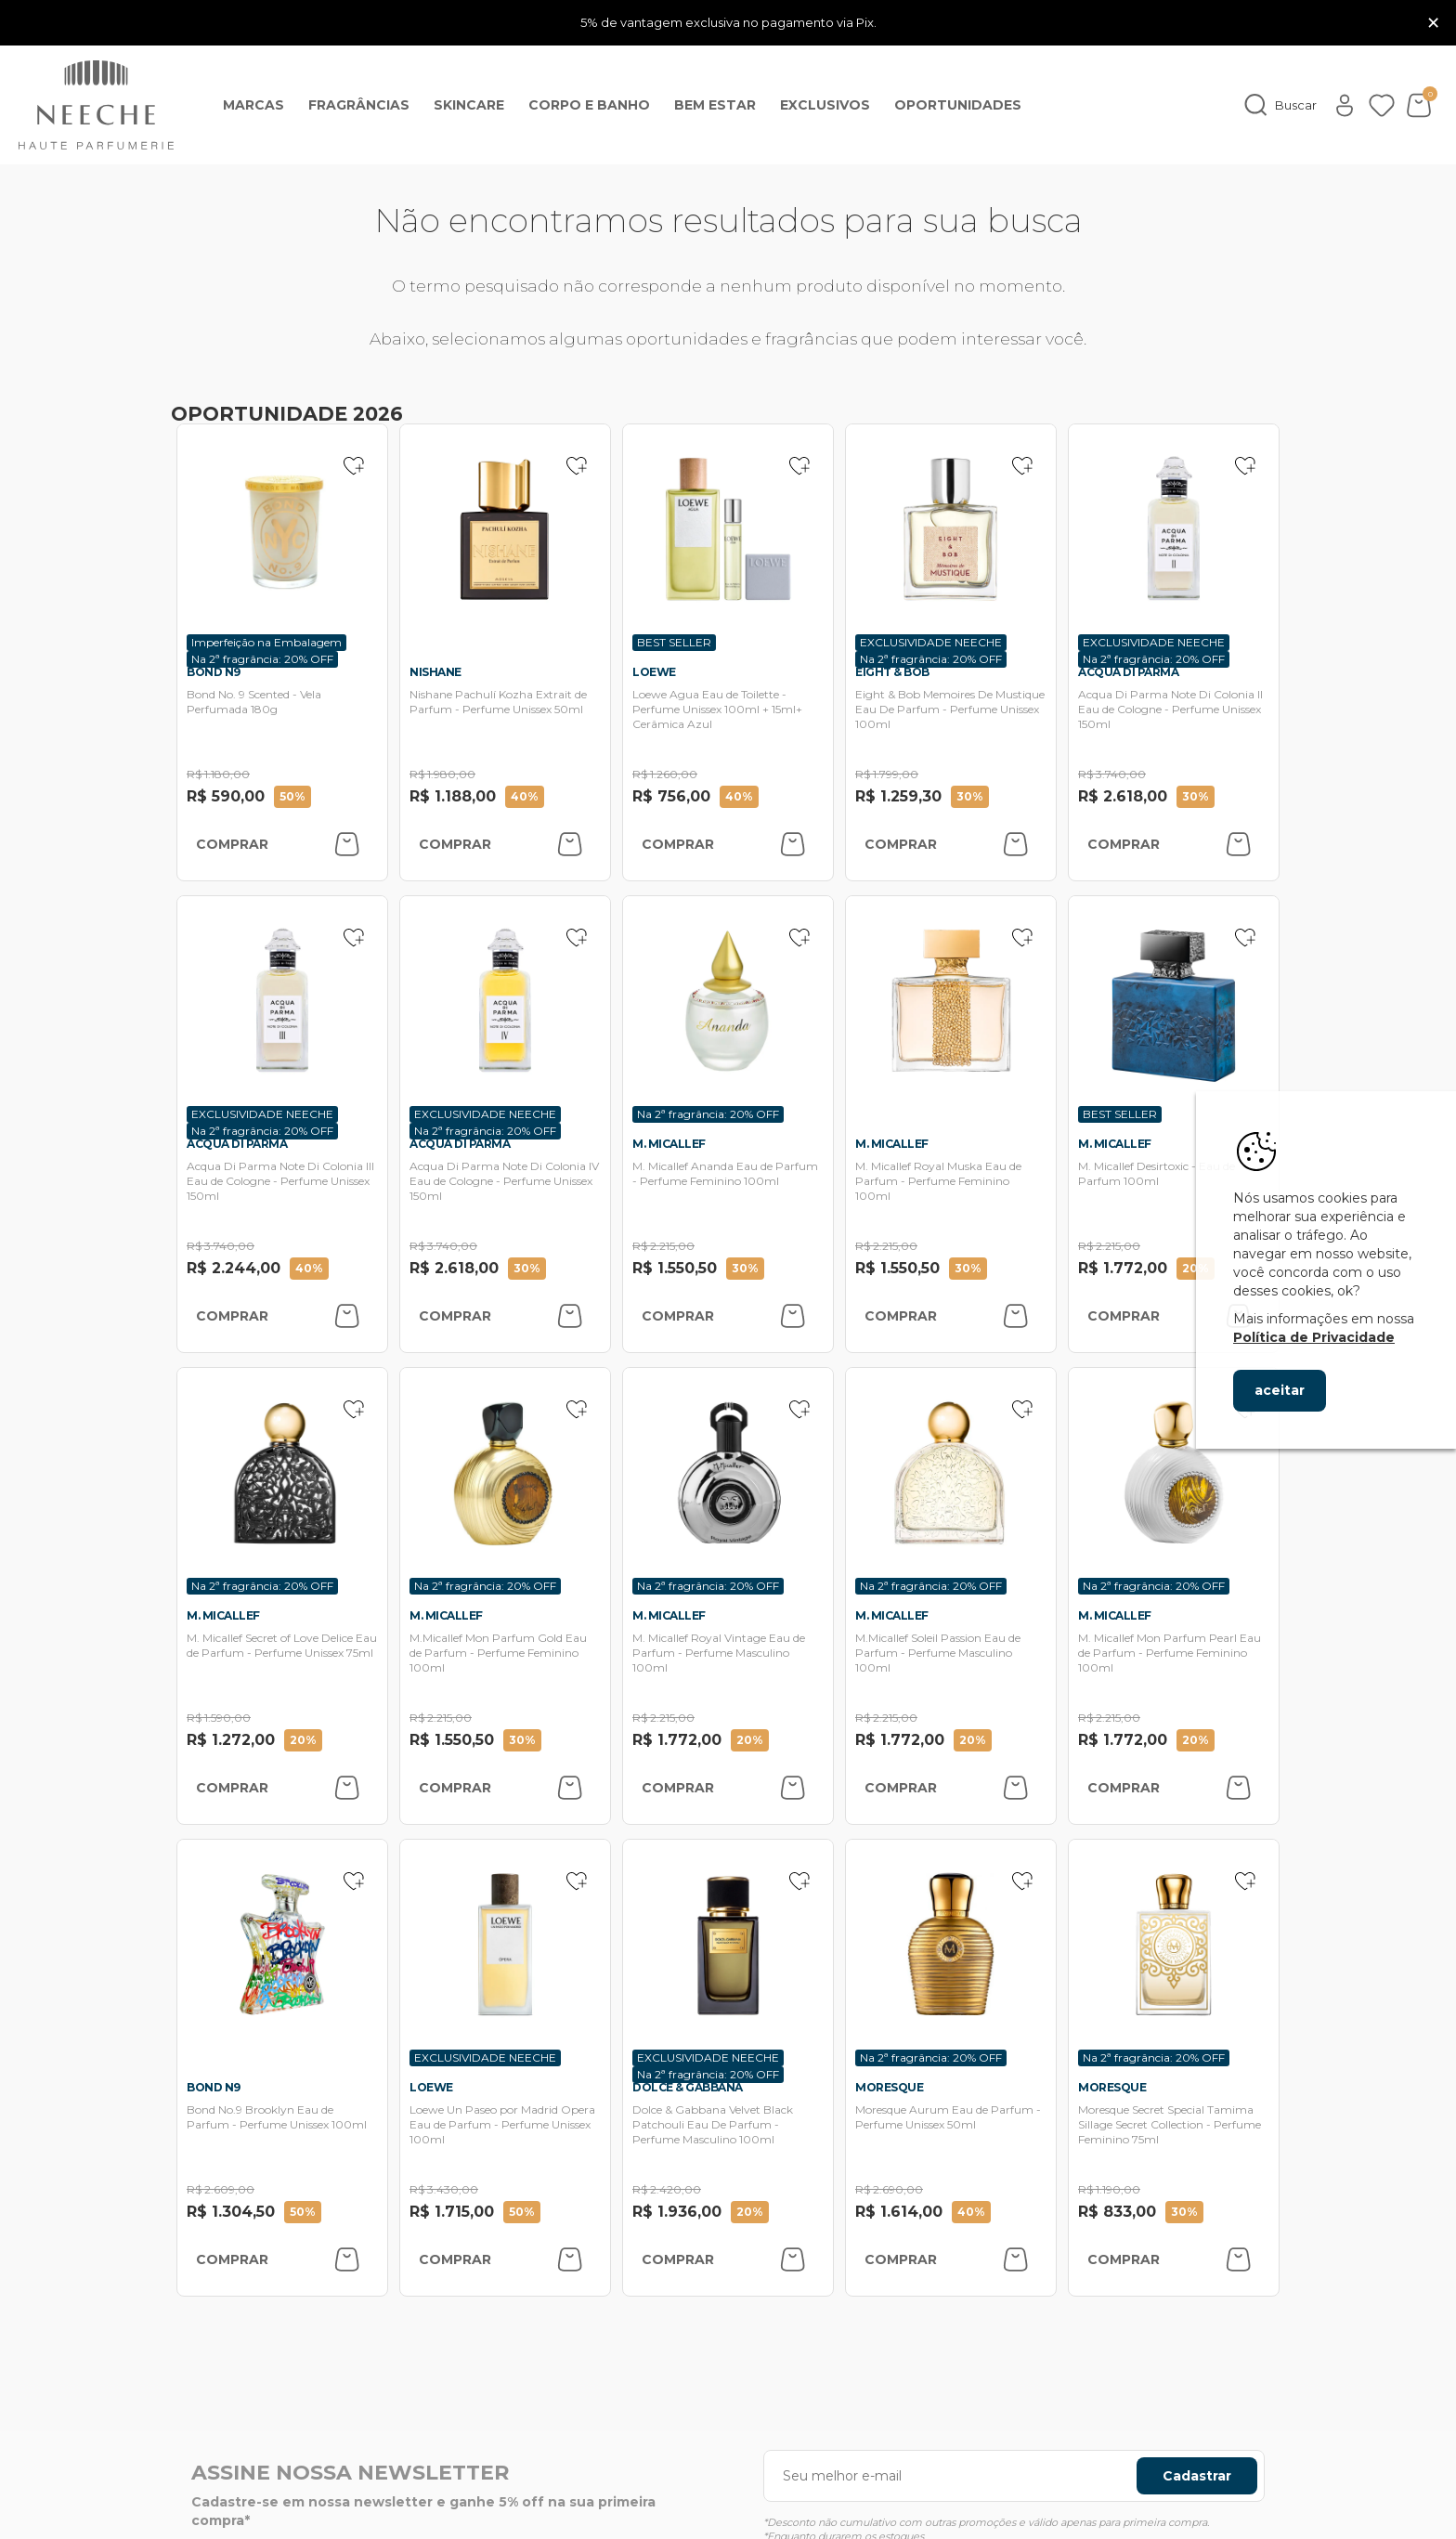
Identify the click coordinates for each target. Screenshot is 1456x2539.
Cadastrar (1197, 2475)
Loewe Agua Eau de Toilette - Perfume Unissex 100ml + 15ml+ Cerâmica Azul (717, 709)
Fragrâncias (359, 105)
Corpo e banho (589, 105)
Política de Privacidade (1314, 1337)
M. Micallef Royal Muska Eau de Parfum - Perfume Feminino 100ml (938, 1181)
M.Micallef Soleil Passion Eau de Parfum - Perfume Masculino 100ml (937, 1652)
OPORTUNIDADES (957, 105)
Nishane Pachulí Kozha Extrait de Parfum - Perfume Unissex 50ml (498, 701)
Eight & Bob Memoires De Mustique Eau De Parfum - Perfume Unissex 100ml (950, 709)
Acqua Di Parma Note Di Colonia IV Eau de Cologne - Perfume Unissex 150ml (504, 1181)
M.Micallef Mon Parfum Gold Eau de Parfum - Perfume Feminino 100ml (498, 1652)
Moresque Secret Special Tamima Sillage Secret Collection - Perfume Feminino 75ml (1169, 2124)
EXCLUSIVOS (825, 105)
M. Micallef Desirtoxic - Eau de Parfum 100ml (1156, 1173)
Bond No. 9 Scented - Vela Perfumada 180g (254, 701)
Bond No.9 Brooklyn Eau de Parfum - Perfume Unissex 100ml (277, 2117)
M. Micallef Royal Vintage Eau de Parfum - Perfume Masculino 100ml (718, 1652)
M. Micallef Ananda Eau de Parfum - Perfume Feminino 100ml (725, 1173)
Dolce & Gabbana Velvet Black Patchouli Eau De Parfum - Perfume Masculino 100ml (712, 2124)
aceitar (1279, 1390)
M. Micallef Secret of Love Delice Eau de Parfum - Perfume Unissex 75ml (282, 1645)
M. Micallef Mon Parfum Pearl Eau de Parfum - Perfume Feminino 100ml (1169, 1652)
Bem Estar (715, 105)
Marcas (253, 105)
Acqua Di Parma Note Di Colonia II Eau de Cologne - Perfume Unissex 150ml (1170, 709)
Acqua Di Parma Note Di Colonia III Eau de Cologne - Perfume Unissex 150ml (280, 1181)
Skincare (469, 105)
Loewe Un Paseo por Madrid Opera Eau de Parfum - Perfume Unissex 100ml (502, 2124)
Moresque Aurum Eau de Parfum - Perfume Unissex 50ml (948, 2117)
